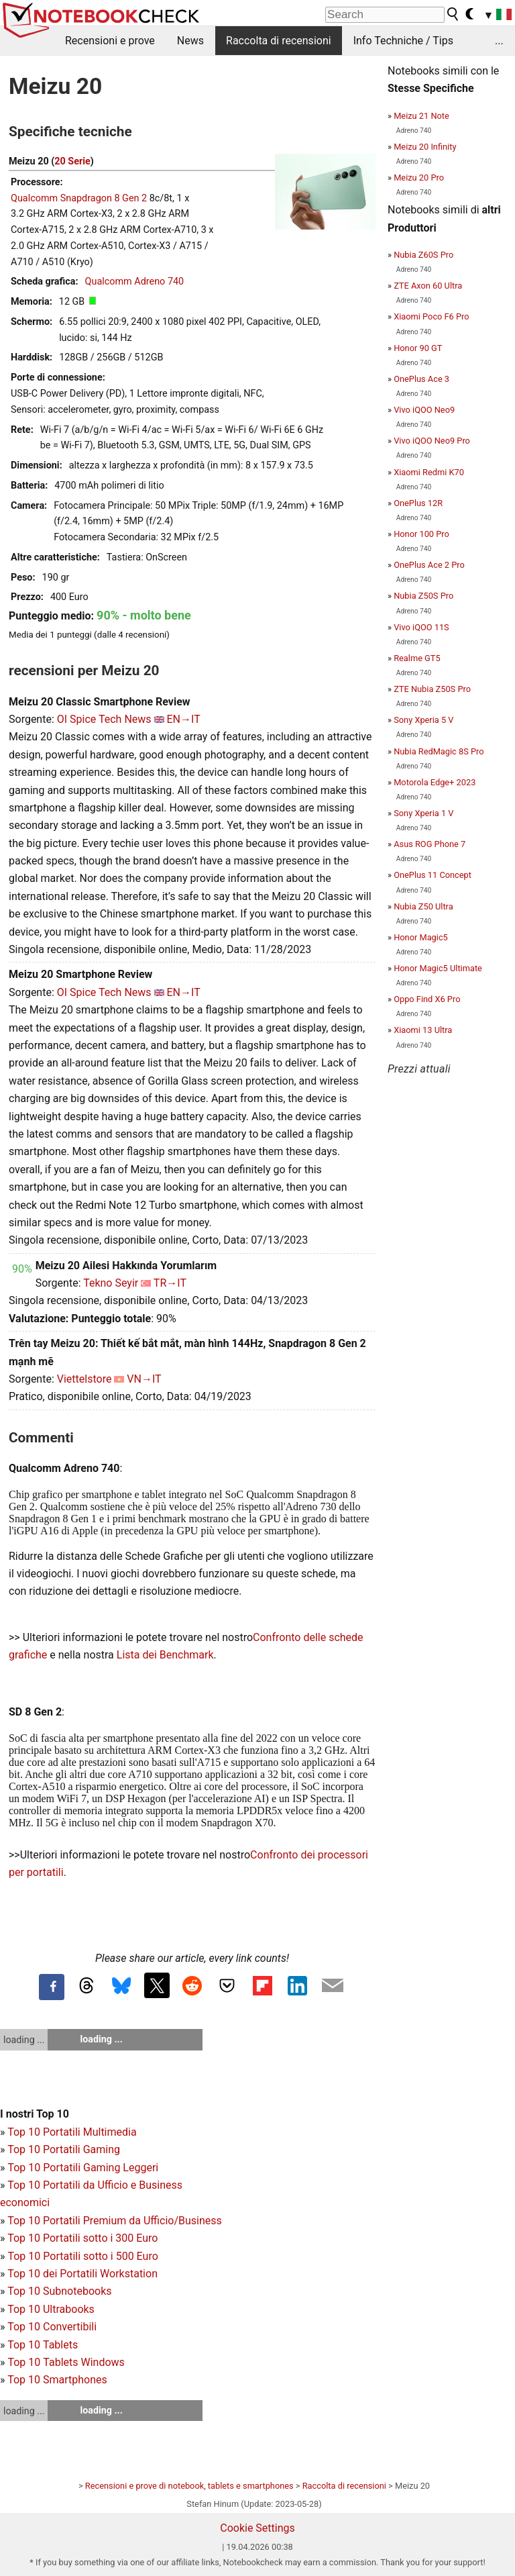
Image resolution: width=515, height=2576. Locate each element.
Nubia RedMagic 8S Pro (438, 751)
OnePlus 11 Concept (432, 875)
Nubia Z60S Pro (423, 255)
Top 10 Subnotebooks (59, 2291)
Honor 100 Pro (421, 534)
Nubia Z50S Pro (423, 596)
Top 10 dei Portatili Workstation (82, 2273)
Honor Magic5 (421, 937)
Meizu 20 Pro (419, 177)
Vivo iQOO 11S (421, 627)
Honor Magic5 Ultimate (438, 968)
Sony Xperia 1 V (423, 813)
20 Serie (72, 161)
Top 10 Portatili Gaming (63, 2149)
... (499, 40)
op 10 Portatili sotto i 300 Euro (85, 2238)
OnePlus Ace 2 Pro (429, 565)
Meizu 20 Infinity (425, 147)
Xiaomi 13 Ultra (423, 1030)
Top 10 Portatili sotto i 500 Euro (82, 2256)
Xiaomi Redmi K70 (429, 472)
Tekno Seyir (110, 1283)
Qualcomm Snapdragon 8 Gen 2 (79, 198)
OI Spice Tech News (104, 719)
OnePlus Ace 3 (421, 379)
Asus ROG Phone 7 (429, 844)
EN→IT (184, 719)
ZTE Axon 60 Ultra (428, 286)
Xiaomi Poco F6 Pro (431, 316)
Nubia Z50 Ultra (423, 906)
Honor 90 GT (418, 348)
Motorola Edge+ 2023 (434, 782)
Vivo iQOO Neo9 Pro (432, 441)
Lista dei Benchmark (165, 1654)
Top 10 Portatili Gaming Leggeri (82, 2167)
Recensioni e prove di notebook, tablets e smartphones (189, 2486)
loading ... (23, 2039)
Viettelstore (84, 1379)
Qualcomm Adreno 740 (134, 281)
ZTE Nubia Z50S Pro (432, 689)
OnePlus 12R (418, 503)
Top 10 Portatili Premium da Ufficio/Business (114, 2220)
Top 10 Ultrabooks (51, 2309)
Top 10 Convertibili (52, 2326)
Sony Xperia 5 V (423, 720)
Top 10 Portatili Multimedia (71, 2132)
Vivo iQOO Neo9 (424, 410)
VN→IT (144, 1379)
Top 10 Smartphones (57, 2379)
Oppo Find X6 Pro (427, 999)
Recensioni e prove (110, 40)
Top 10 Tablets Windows (65, 2362)
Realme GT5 (417, 658)
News (190, 40)
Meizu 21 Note (421, 116)
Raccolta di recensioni (278, 40)
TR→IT (170, 1283)
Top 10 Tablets (42, 2344)
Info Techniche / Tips (403, 40)
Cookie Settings (257, 2528)
